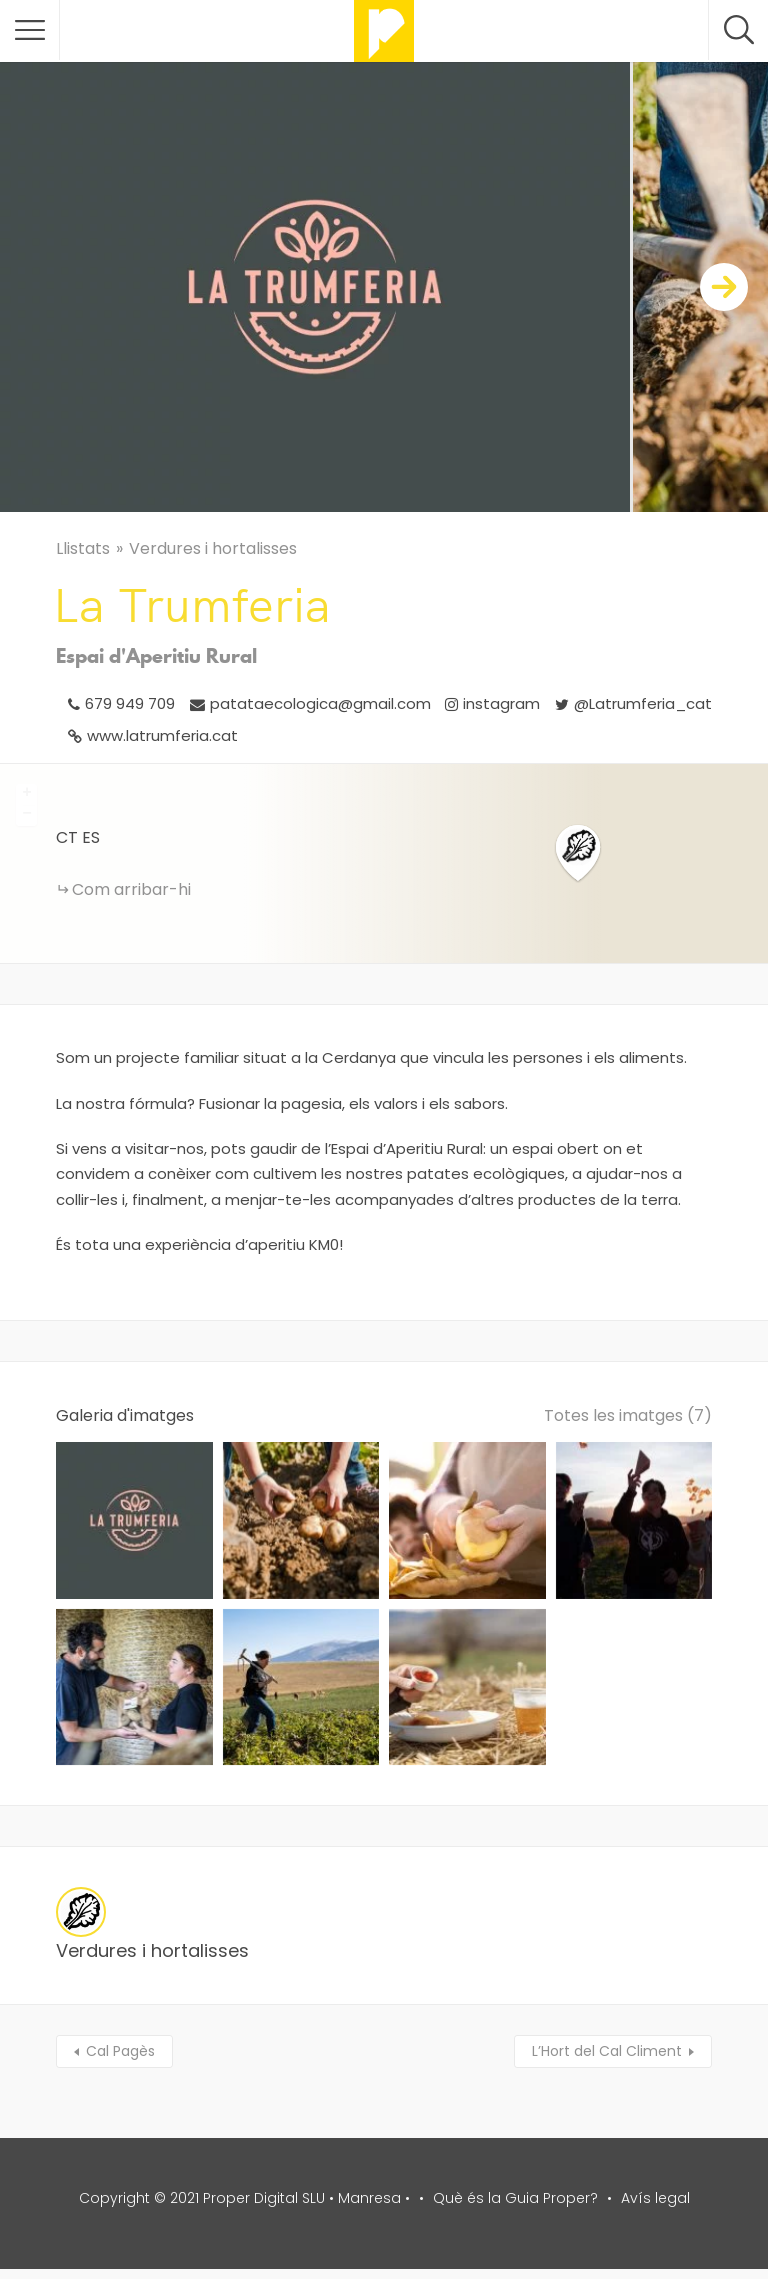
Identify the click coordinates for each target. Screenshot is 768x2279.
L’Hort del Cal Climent (607, 2051)
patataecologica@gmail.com (320, 703)
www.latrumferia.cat (162, 735)
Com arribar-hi (131, 889)
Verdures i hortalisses (213, 548)
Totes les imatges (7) (628, 1415)
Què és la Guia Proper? (515, 2198)
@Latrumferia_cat (643, 703)
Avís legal (655, 2198)
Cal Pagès (120, 2051)
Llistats (83, 548)
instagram (501, 703)
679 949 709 (130, 703)
